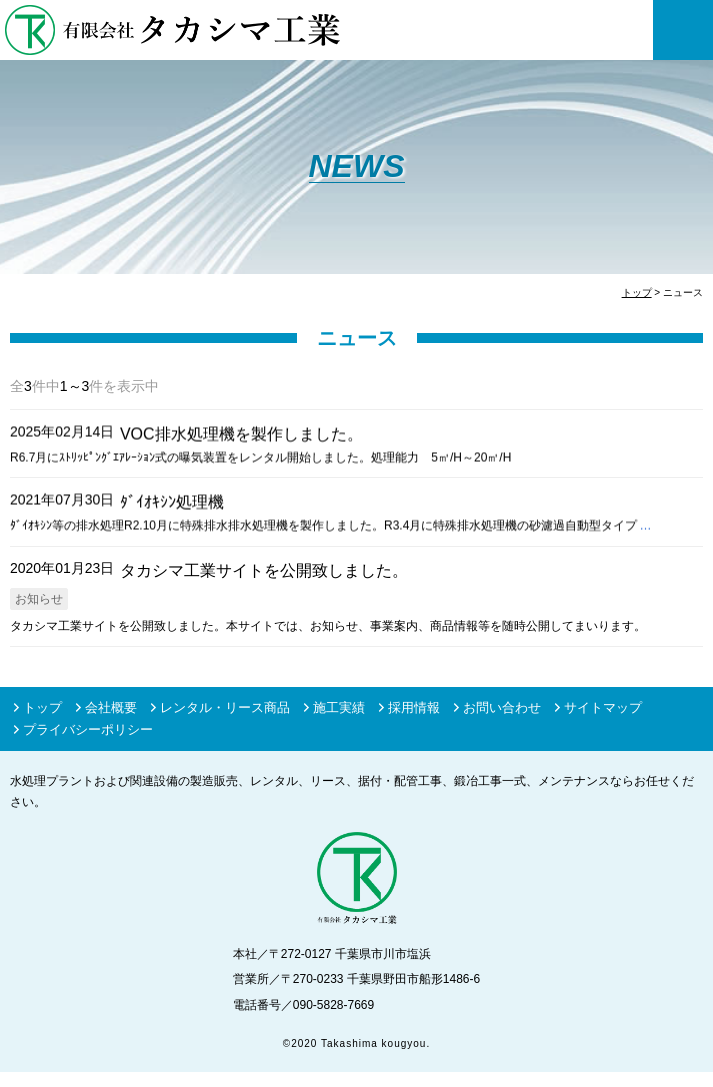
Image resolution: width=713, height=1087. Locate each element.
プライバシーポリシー (88, 730)
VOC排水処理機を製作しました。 (241, 433)
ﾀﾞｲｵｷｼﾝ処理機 (172, 501)
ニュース (357, 338)
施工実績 (339, 708)
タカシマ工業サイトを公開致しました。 (264, 570)
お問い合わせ (502, 708)
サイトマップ (603, 708)
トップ (42, 708)
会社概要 (111, 708)
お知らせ (39, 599)
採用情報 (414, 708)
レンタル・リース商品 (225, 708)
